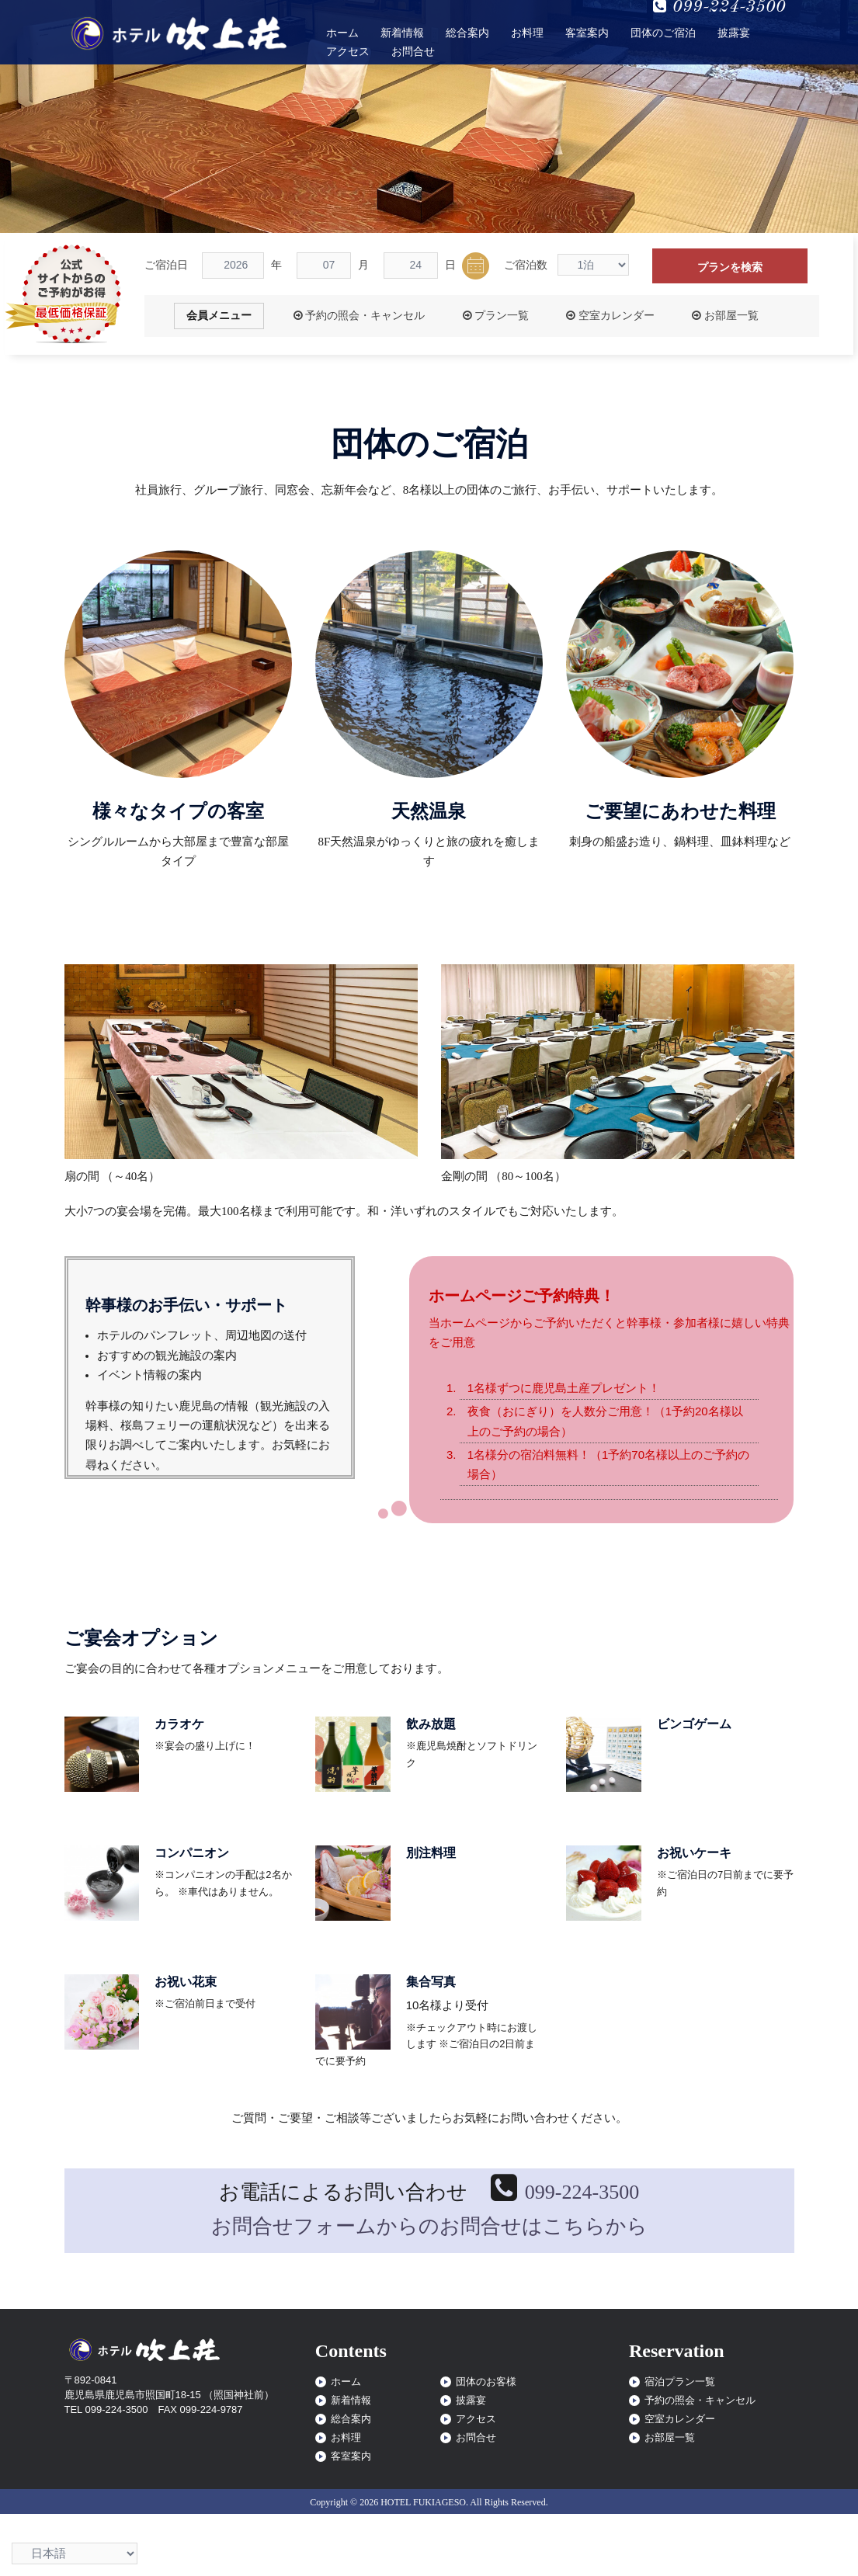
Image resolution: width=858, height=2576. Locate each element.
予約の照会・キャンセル (359, 315)
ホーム (342, 33)
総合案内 (467, 33)
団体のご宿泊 (663, 33)
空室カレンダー (610, 315)
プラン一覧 (496, 315)
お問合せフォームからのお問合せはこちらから (429, 2226)
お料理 (527, 33)
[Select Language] (74, 2553)
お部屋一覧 (725, 315)
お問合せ (413, 51)
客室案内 (587, 33)
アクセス (348, 51)
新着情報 (402, 33)
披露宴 (733, 33)
